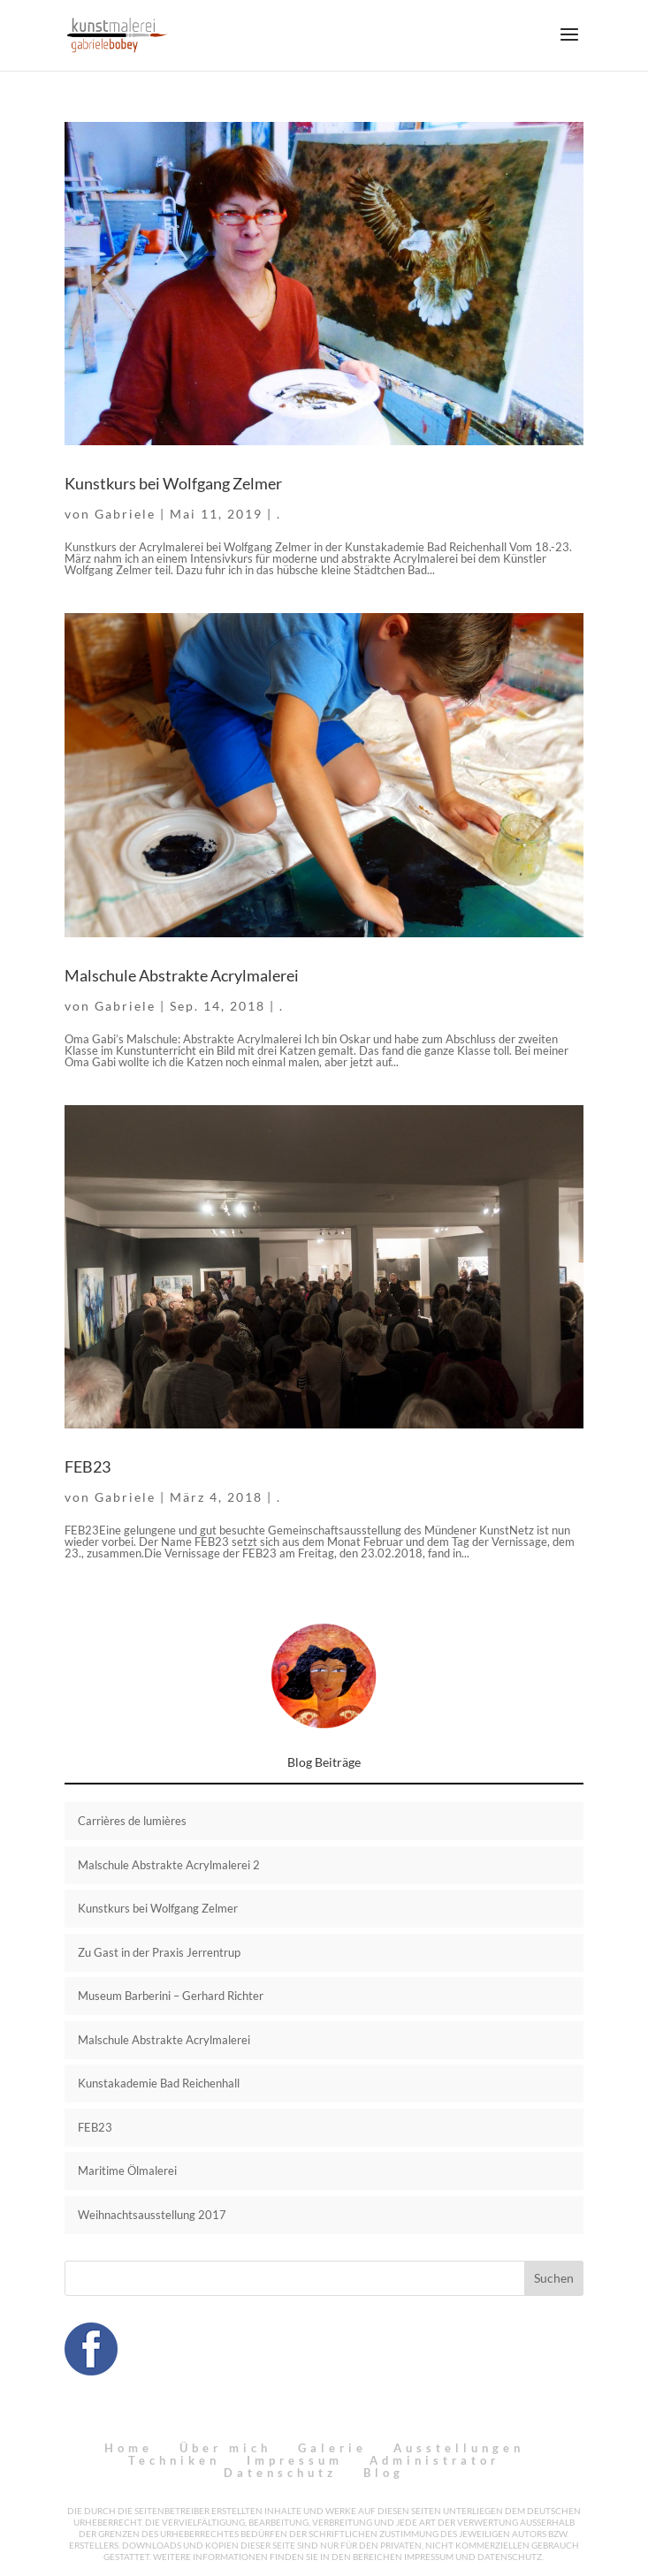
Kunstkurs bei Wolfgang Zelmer (173, 483)
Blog (383, 2473)
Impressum (295, 2460)
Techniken (174, 2460)
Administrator (434, 2460)
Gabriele (125, 513)
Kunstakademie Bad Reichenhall (159, 2083)
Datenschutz (280, 2473)
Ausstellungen (458, 2448)
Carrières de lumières (132, 1821)
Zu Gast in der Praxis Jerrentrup (159, 1952)
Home (128, 2448)
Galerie (332, 2448)
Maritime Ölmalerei (127, 2170)
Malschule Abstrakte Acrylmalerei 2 (169, 1865)
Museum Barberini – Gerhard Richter (170, 1996)
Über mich (225, 2448)
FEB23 (88, 1466)
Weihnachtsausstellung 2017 (152, 2215)
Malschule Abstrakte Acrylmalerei (182, 975)
